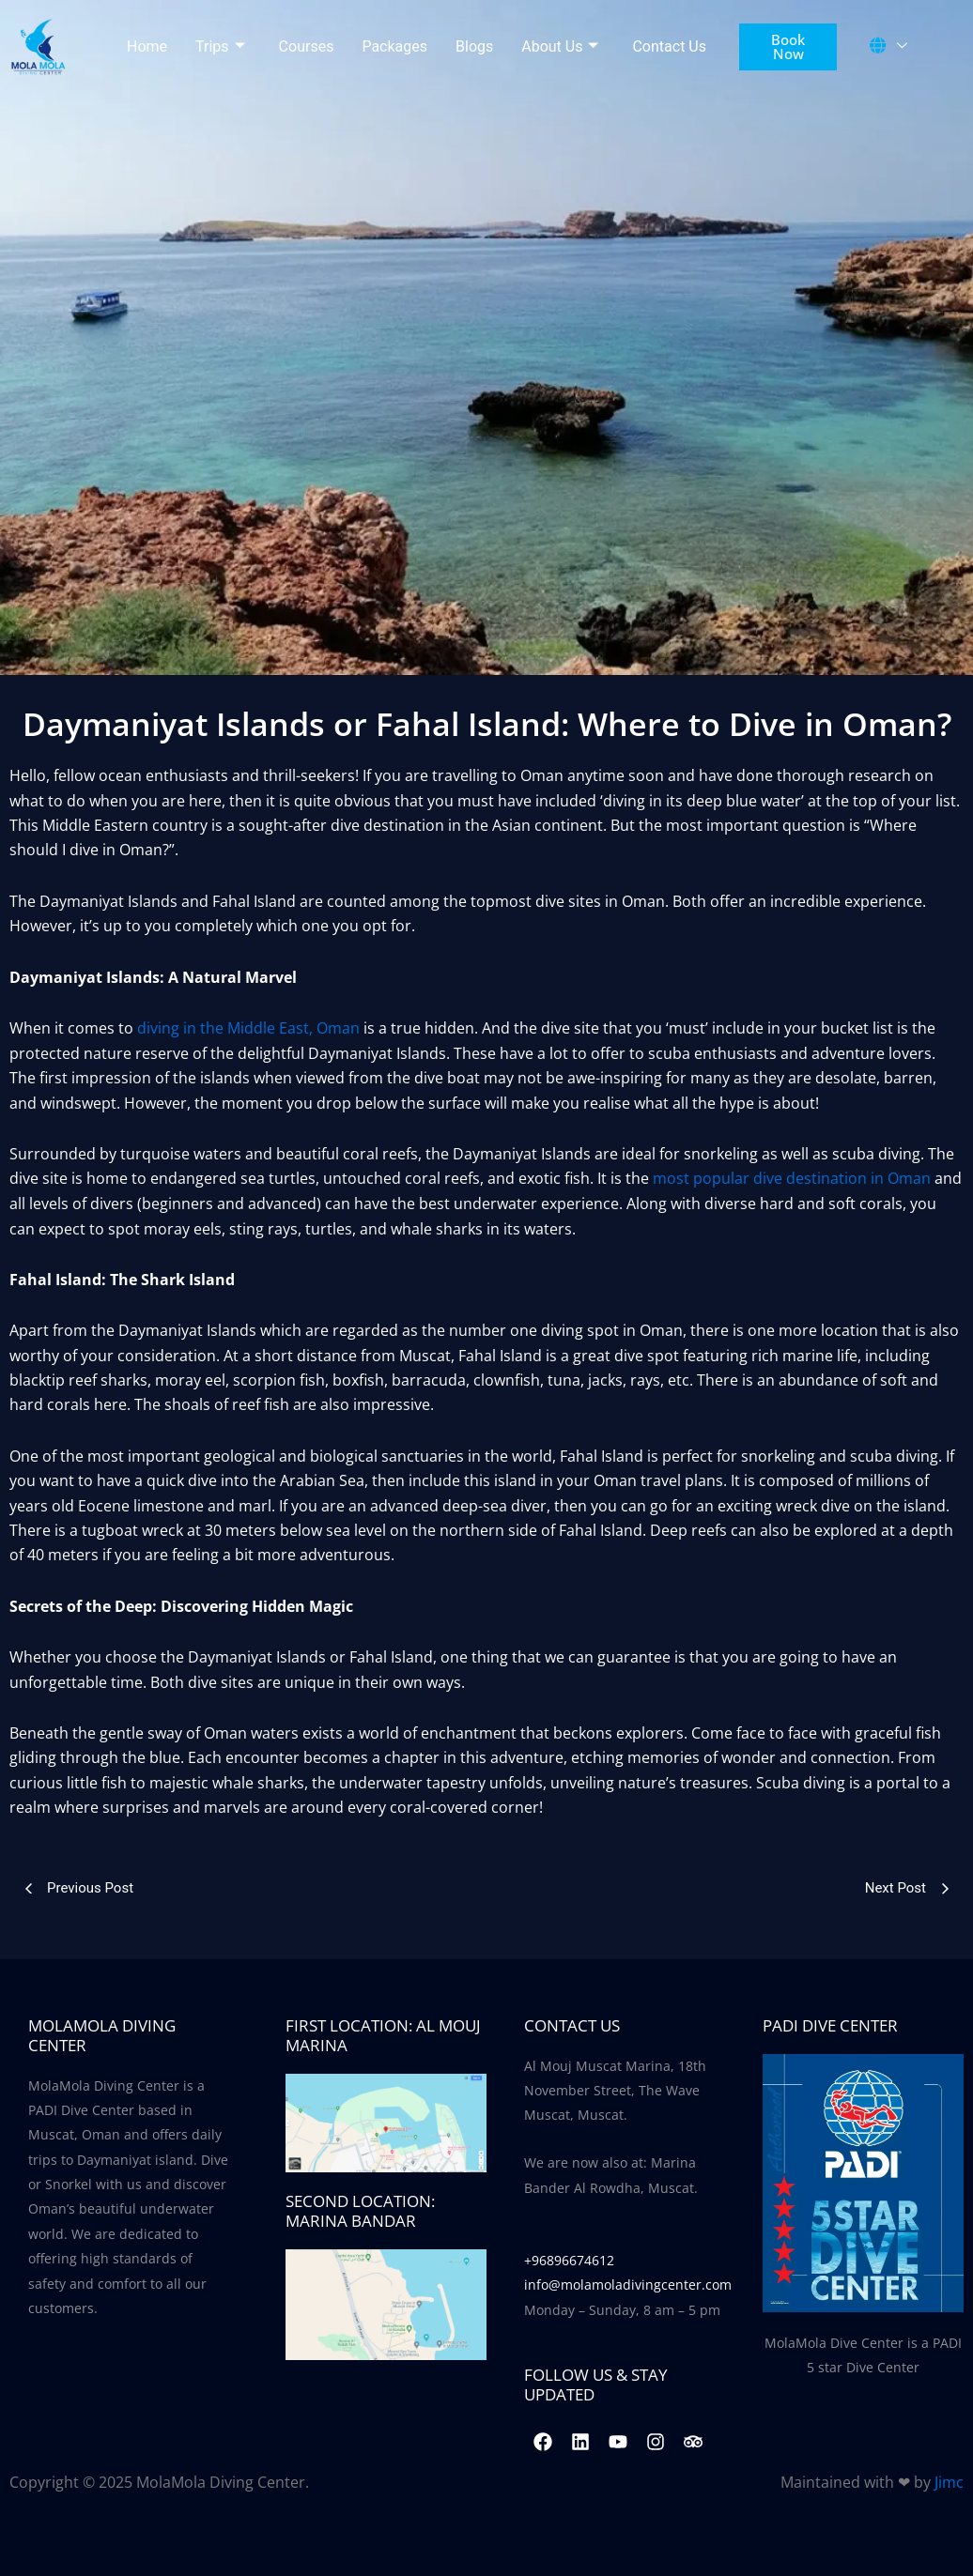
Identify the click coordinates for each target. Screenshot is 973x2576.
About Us (559, 47)
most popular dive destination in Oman (792, 1178)
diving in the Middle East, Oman (248, 1028)
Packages (394, 46)
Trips (220, 47)
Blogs (474, 46)
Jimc (949, 2481)
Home (147, 46)
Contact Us (669, 46)
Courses (306, 46)
